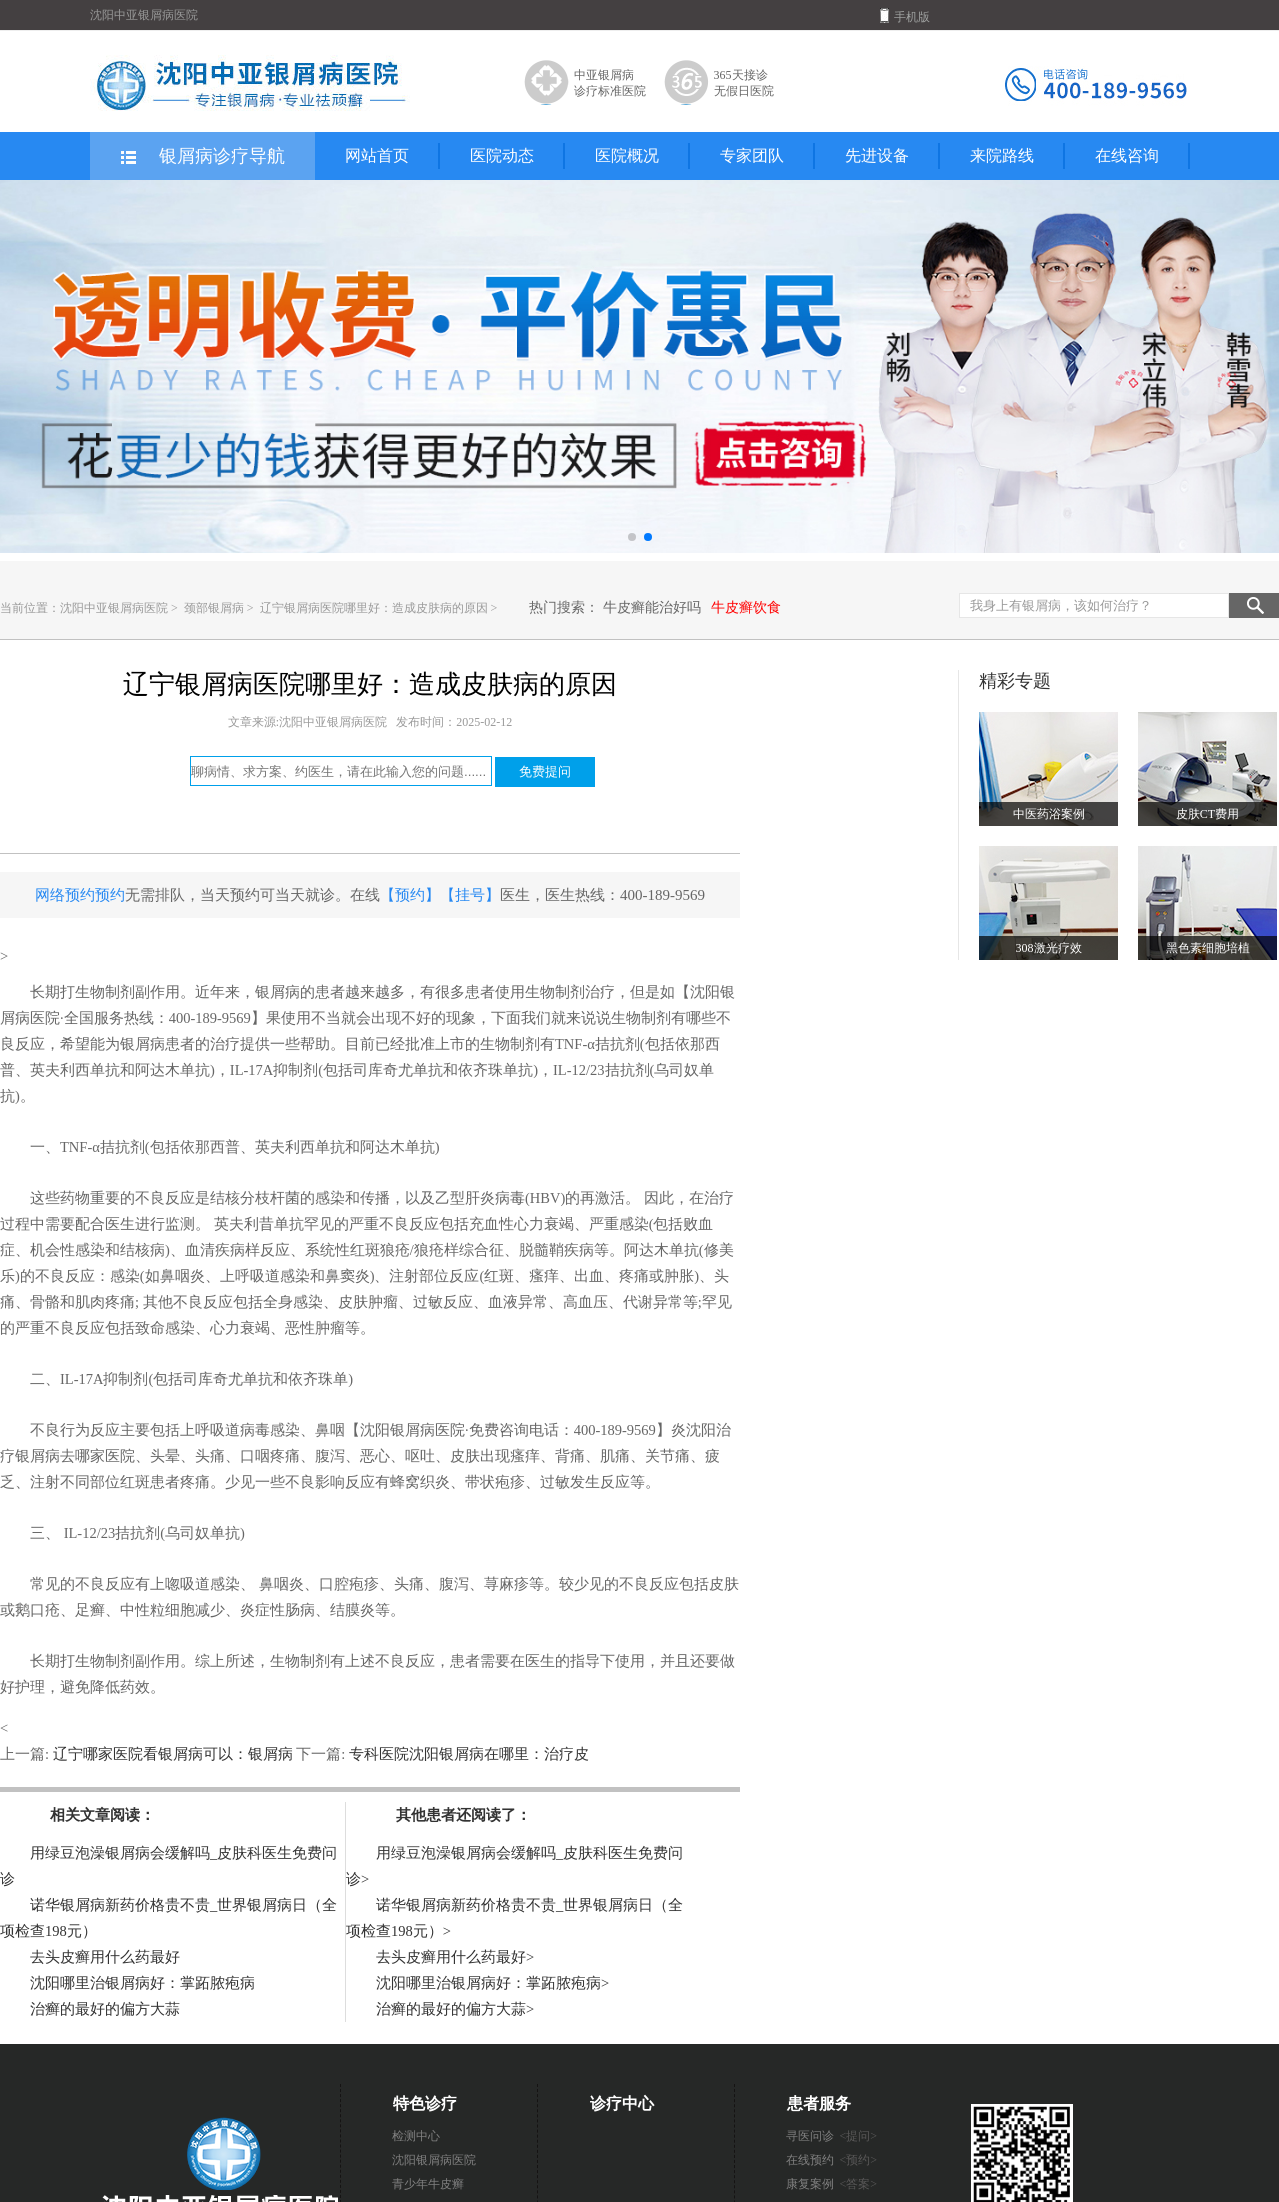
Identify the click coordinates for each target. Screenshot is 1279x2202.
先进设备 (877, 155)
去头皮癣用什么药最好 (105, 1957)
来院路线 (1002, 155)
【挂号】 (470, 895)
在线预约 (832, 2160)
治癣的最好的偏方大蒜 (105, 2009)
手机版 (905, 16)
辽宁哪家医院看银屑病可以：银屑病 (172, 1754)
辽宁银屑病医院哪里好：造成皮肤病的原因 (375, 608)
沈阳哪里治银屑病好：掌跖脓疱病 (142, 1983)
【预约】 (410, 895)
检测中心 (416, 2136)
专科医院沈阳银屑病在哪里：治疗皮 (467, 1754)
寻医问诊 (832, 2136)
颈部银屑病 (215, 608)
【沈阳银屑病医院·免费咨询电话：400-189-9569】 (508, 1430)
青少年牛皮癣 (428, 2184)
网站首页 (377, 155)
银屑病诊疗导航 (201, 157)
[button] (632, 537)
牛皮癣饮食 (746, 607)
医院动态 (502, 155)
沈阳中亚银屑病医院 (114, 608)
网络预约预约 (80, 895)
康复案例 (832, 2184)
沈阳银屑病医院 (434, 2160)
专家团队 (752, 155)
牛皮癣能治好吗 (652, 607)
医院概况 (627, 155)
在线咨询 (1127, 155)
